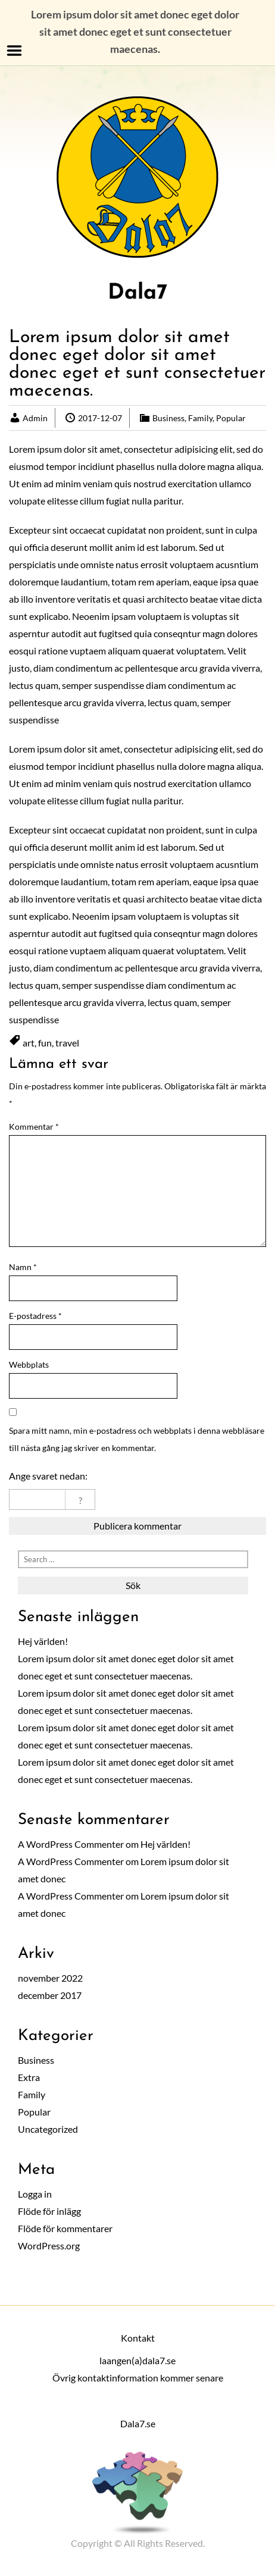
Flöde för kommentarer (65, 2228)
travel (67, 1042)
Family (200, 418)
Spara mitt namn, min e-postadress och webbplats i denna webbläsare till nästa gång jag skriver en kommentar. (136, 1439)
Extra (29, 2077)
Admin (35, 418)
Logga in (35, 2193)
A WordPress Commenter (71, 1844)
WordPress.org (49, 2245)
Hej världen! (43, 1641)
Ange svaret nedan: (48, 1475)
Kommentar (34, 1126)
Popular (231, 418)
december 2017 (50, 1995)
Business (168, 418)
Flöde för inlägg (49, 2211)
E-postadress (35, 1316)
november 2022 (50, 1977)
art (29, 1042)
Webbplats (29, 1364)
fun (45, 1042)
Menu (14, 50)
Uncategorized (48, 2129)
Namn (23, 1267)
